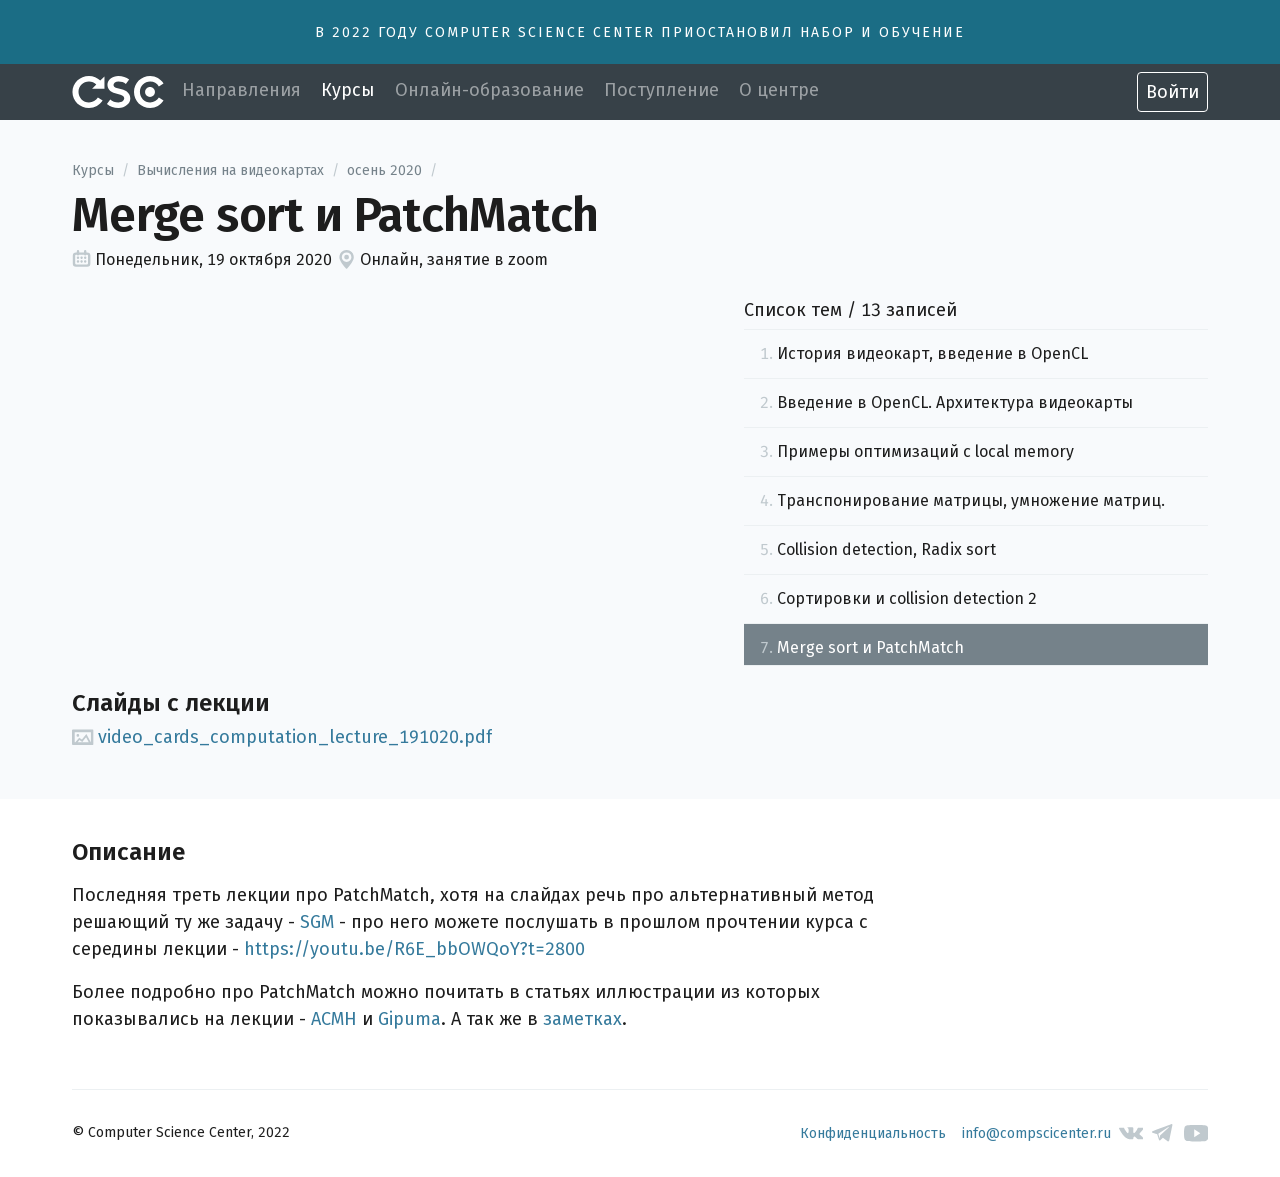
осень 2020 (384, 170)
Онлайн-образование (489, 90)
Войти (1172, 92)
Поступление (661, 90)
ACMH (334, 1019)
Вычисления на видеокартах (230, 170)
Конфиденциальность (873, 1133)
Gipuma (409, 1019)
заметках (582, 1019)
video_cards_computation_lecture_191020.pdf (282, 737)
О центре (779, 90)
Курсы (348, 90)
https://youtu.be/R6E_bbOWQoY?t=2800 (414, 949)
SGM (317, 922)
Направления (241, 90)
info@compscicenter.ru (1036, 1133)
